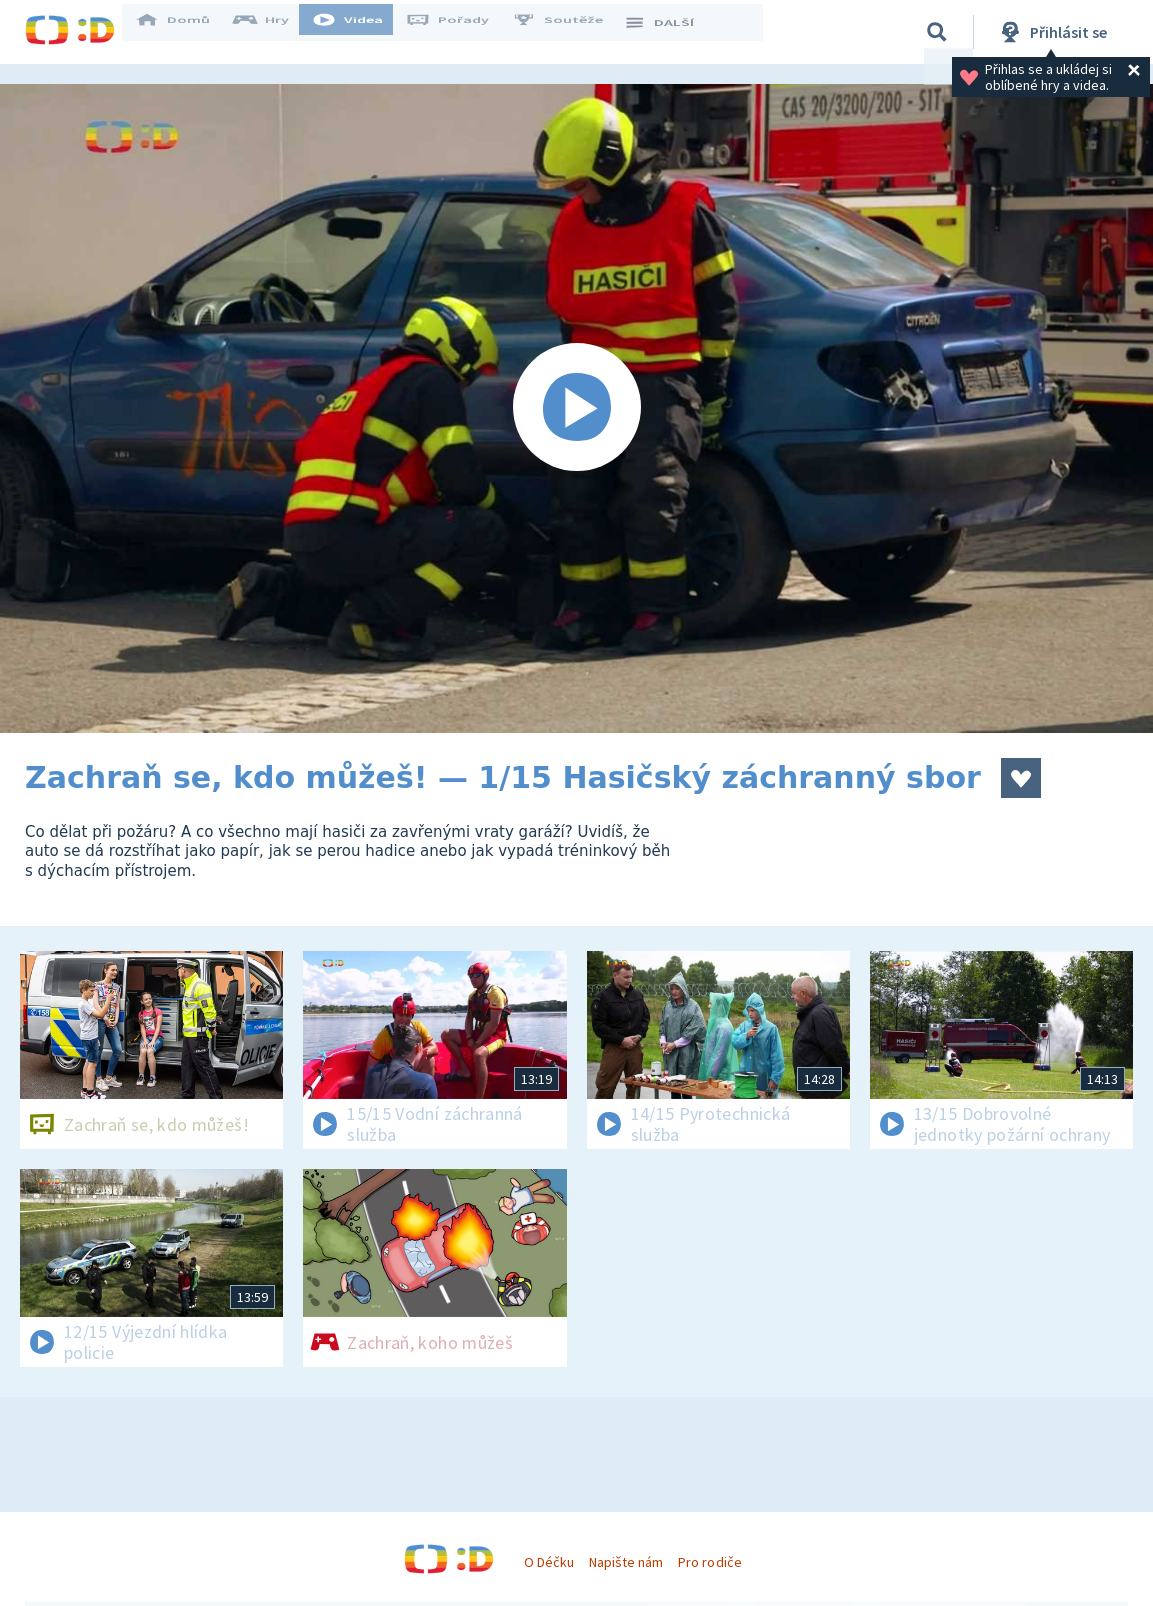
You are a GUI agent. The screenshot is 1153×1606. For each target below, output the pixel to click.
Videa (361, 32)
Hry (274, 32)
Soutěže (571, 32)
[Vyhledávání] (937, 32)
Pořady (461, 32)
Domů (186, 32)
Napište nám (626, 1562)
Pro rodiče (709, 1562)
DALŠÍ (671, 32)
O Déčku (549, 1562)
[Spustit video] (576, 408)
